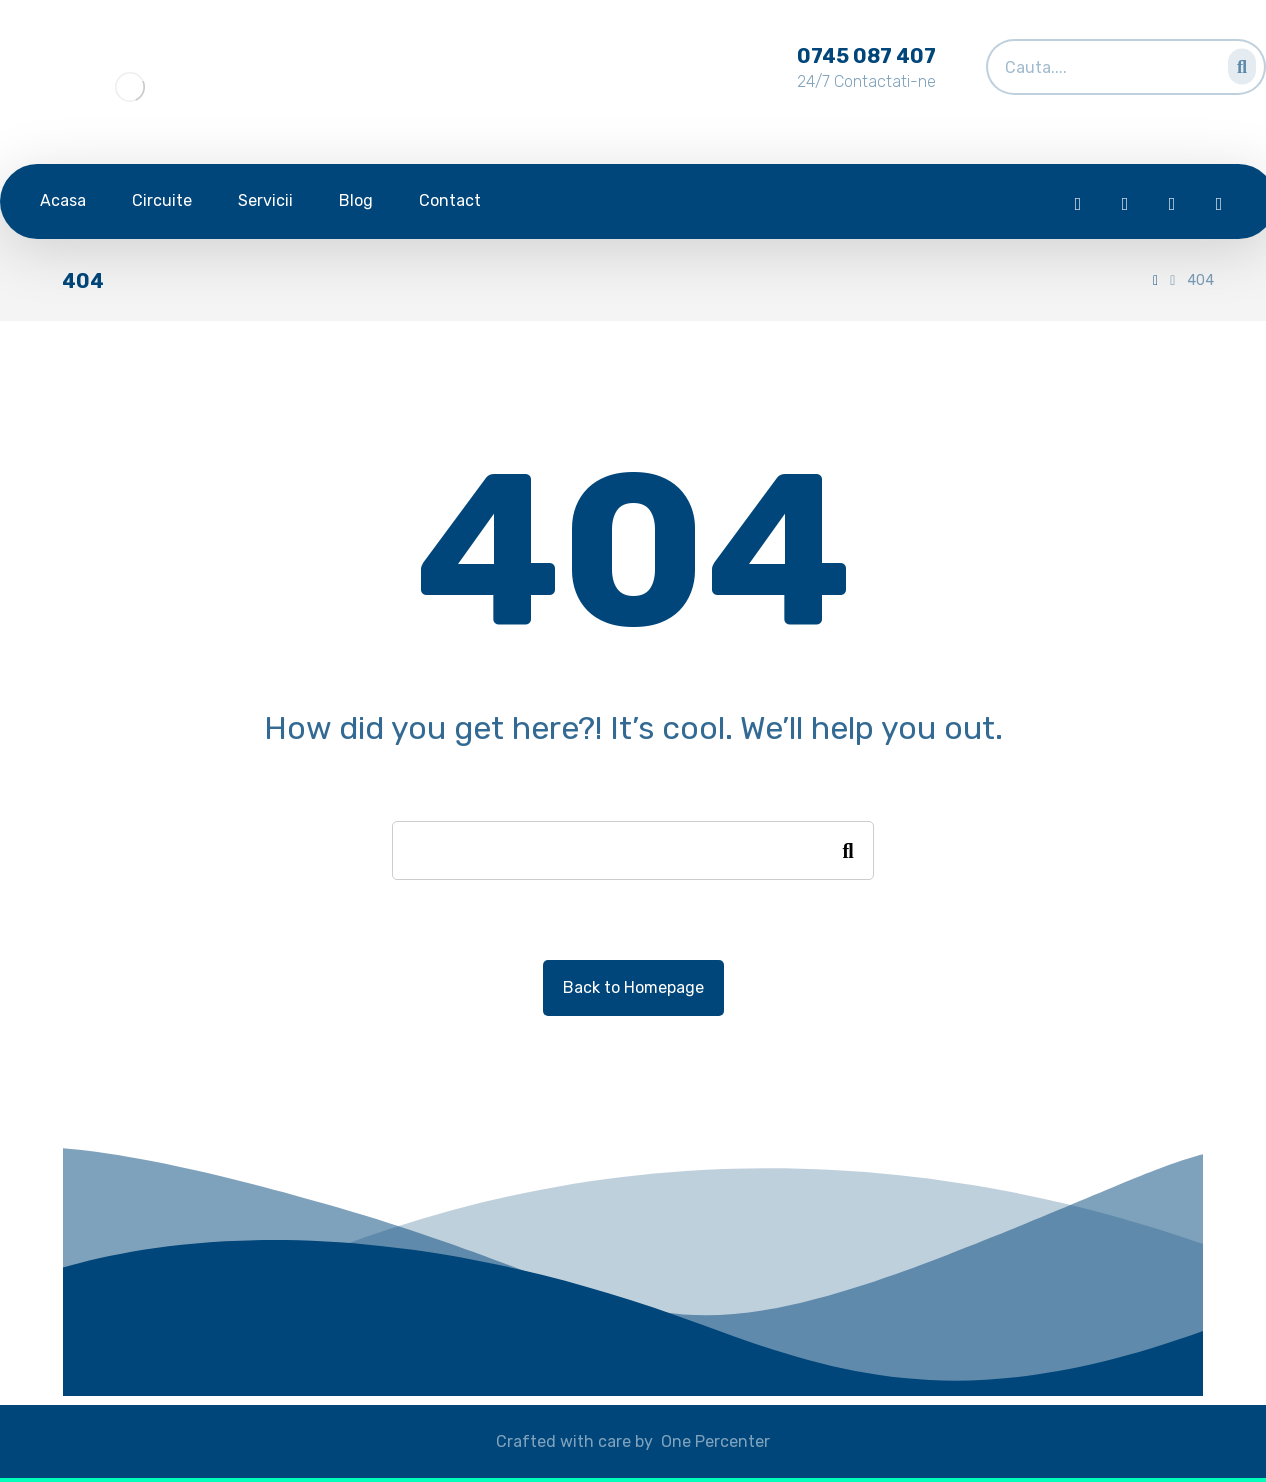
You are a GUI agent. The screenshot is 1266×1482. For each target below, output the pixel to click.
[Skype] (1219, 204)
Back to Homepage (633, 987)
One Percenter (715, 1441)
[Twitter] (1125, 204)
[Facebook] (1078, 204)
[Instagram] (1172, 204)
